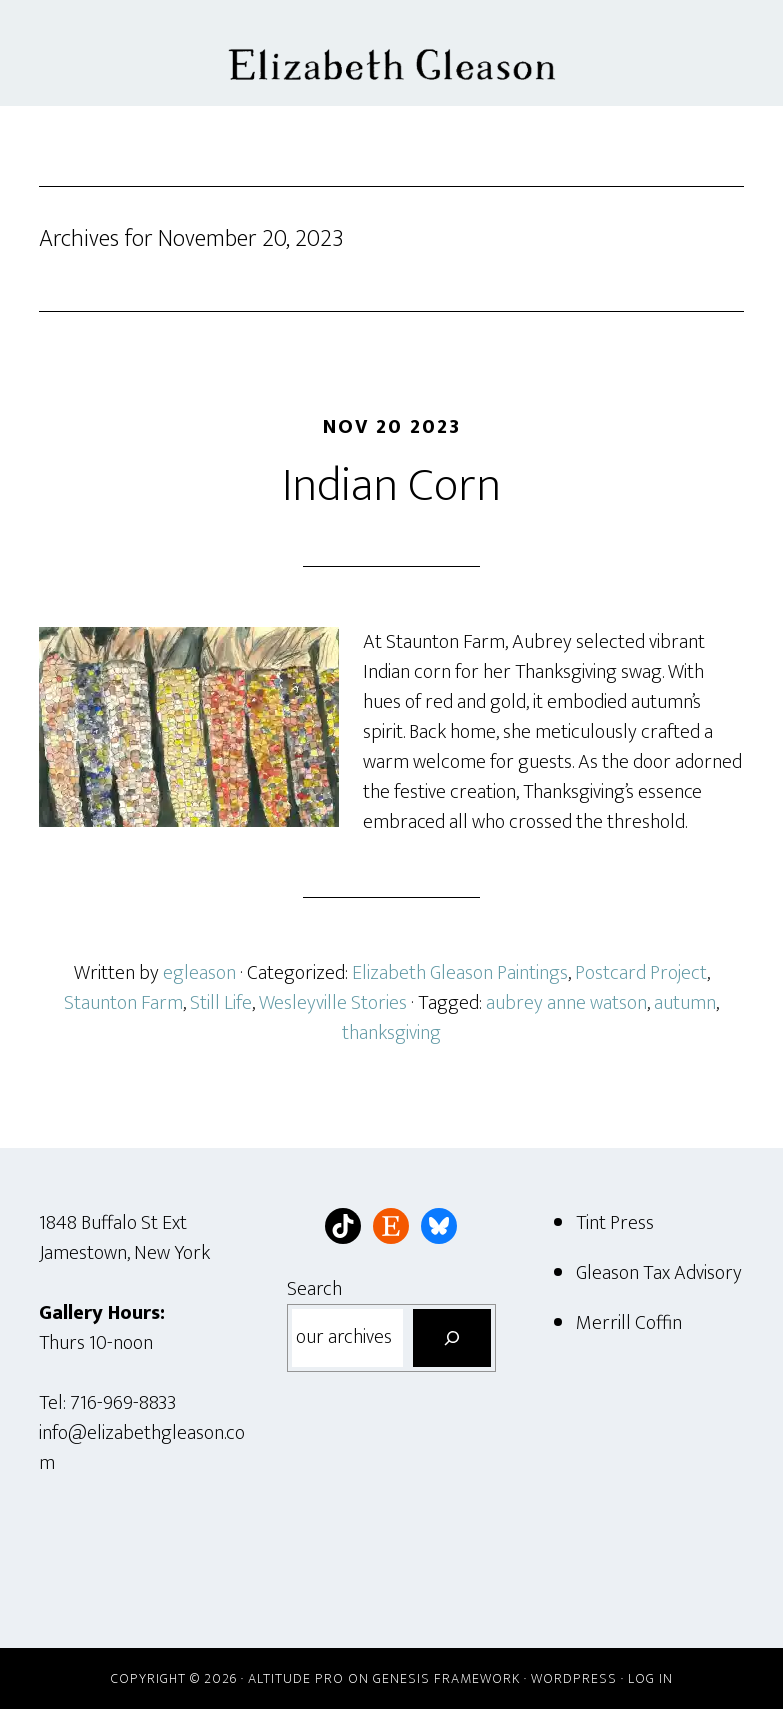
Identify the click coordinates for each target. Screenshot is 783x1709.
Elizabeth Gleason (391, 53)
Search (314, 1289)
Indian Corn (391, 486)
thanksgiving (391, 1033)
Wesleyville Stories (333, 1003)
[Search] (452, 1338)
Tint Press (615, 1223)
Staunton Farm (123, 1003)
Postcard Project (641, 973)
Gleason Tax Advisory (659, 1273)
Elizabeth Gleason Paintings (460, 973)
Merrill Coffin (629, 1323)
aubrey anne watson (566, 1003)
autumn (685, 1003)
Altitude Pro (296, 1678)
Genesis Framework (446, 1678)
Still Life (221, 1003)
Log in (650, 1678)
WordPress (574, 1678)
